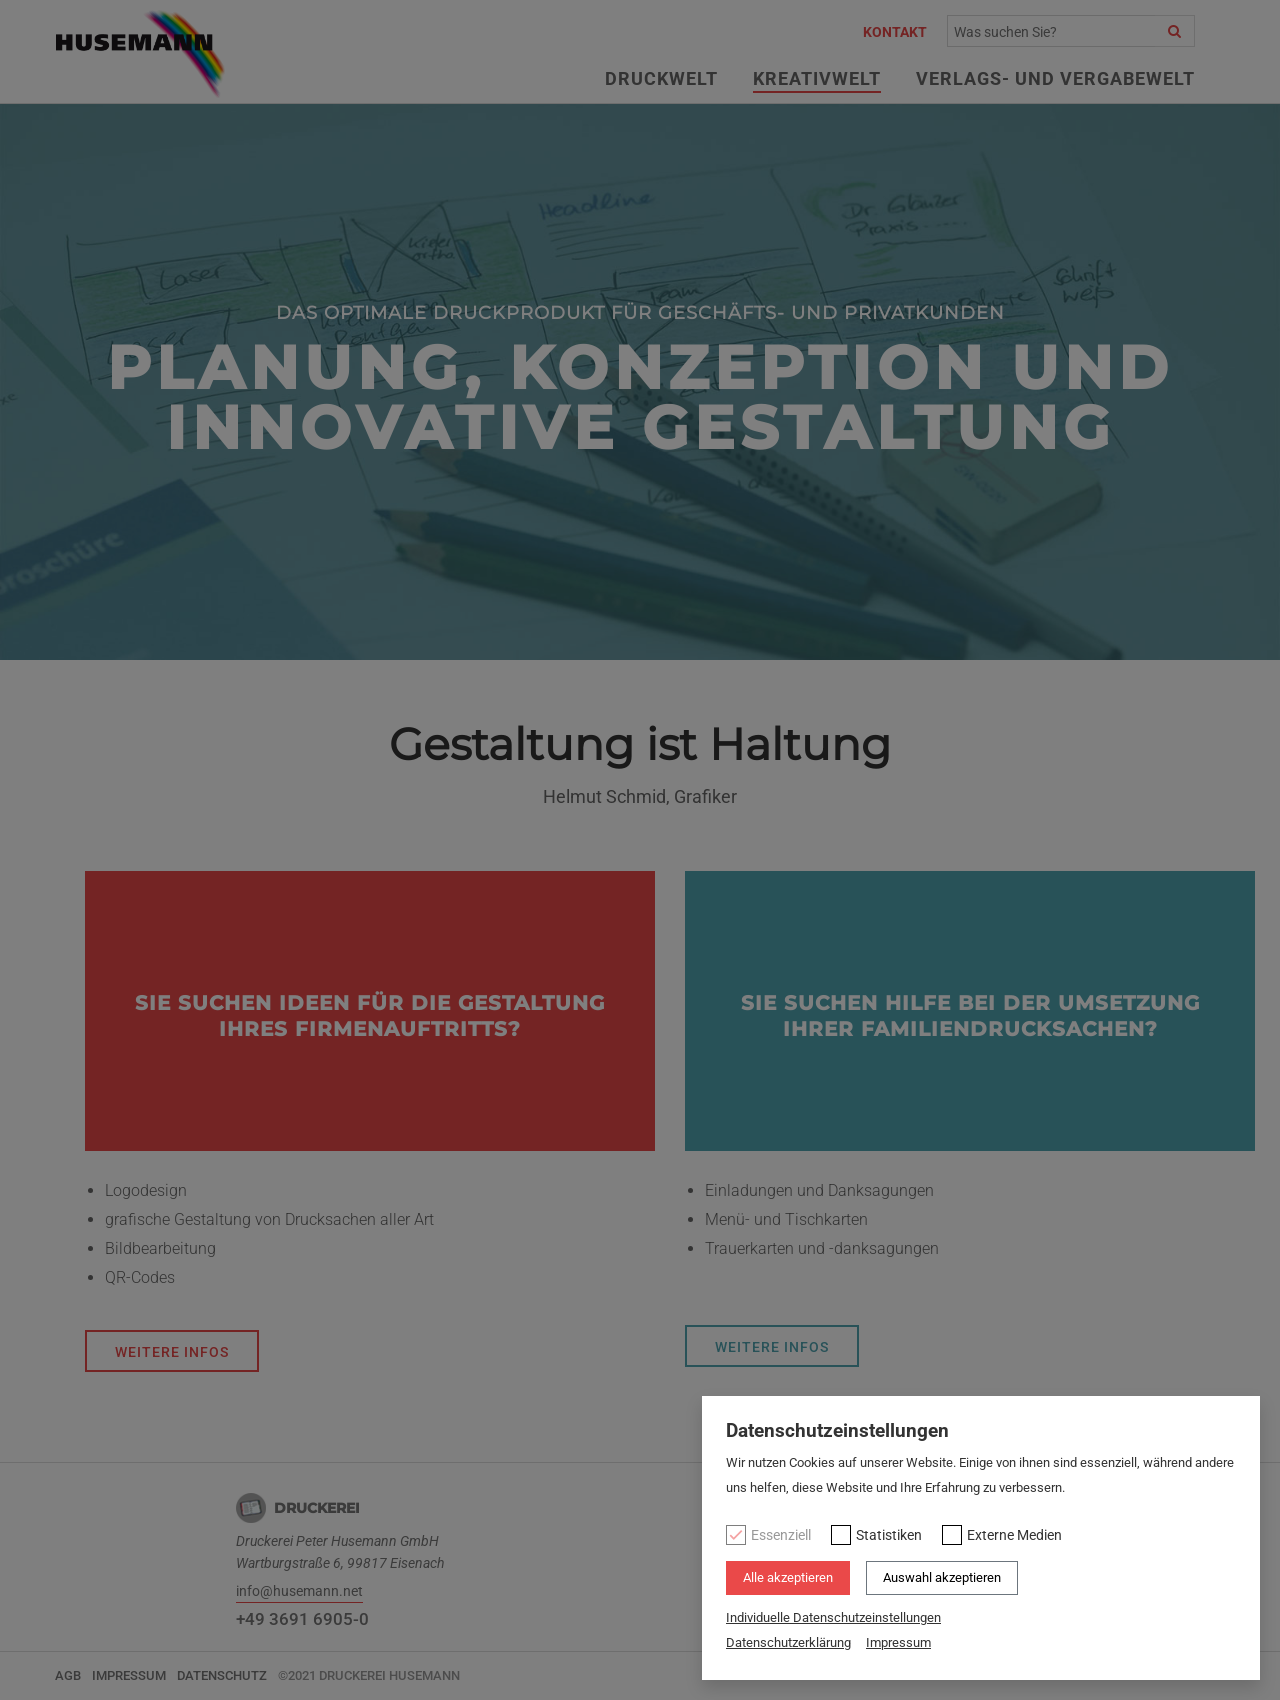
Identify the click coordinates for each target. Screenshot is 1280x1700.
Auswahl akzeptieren (942, 1577)
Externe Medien (1014, 1535)
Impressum (898, 1642)
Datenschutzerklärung (788, 1642)
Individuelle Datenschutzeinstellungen (833, 1617)
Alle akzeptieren (788, 1577)
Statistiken (889, 1535)
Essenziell (781, 1535)
